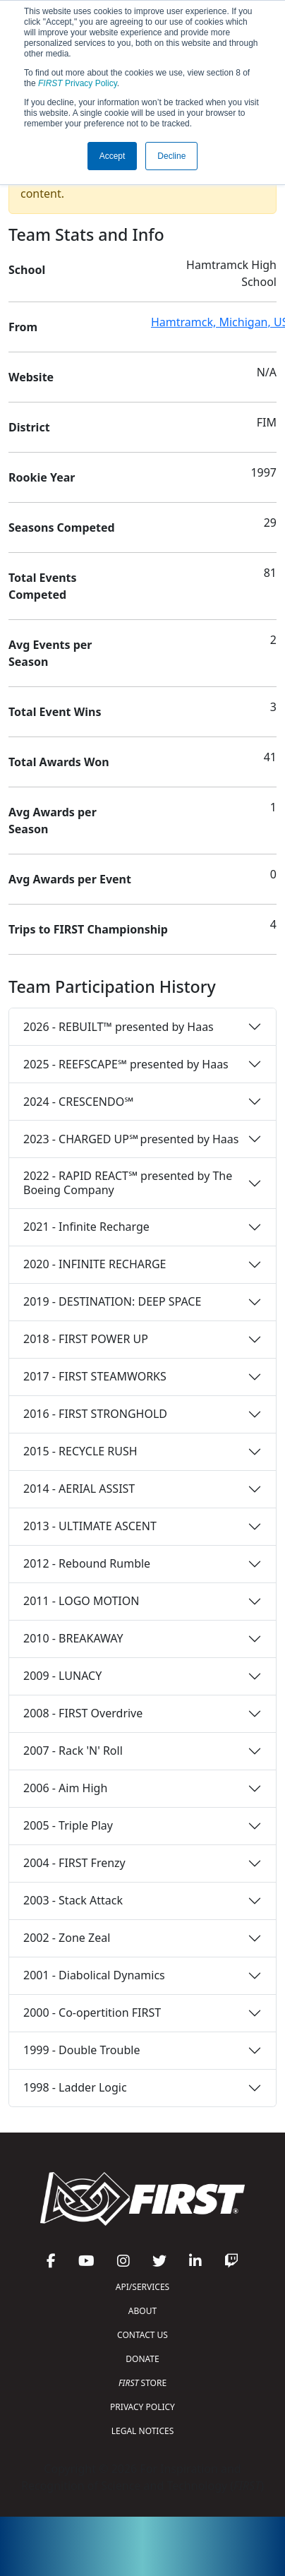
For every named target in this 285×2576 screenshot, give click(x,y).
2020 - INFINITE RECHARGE (94, 1264)
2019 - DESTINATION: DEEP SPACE (112, 1301)
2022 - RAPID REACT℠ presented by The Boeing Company (127, 1182)
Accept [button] (112, 156)
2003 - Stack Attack (73, 1900)
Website (31, 377)
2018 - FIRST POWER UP (85, 1339)
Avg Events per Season (50, 653)
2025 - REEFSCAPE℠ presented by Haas (126, 1064)
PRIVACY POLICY (142, 2407)
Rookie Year (41, 477)
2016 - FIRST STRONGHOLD (95, 1413)
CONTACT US (142, 2335)
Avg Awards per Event (69, 879)
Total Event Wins (54, 712)
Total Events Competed (42, 586)
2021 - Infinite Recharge (86, 1226)
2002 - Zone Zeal (66, 1937)
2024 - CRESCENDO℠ (78, 1101)
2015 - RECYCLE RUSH (80, 1451)
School (26, 270)
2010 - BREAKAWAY (73, 1638)
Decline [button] (171, 156)
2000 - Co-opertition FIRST (92, 2012)
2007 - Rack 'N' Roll (73, 1750)
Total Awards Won (58, 762)
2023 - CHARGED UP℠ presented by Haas (130, 1139)
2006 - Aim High (65, 1788)
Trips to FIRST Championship (88, 929)
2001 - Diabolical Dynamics (94, 1975)
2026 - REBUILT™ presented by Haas (118, 1026)
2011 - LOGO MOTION (81, 1601)
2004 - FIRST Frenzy (74, 1863)
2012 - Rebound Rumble (86, 1563)
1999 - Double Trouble (81, 2050)
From (22, 327)
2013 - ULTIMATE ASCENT (90, 1526)
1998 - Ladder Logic (75, 2087)
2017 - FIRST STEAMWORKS (94, 1376)
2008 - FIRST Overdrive (82, 1713)
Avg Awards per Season (52, 820)
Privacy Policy (77, 83)
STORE (142, 2383)
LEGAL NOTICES (142, 2431)
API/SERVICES (142, 2287)
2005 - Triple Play (68, 1825)
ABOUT (142, 2311)
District (29, 427)
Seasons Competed (61, 527)
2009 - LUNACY (62, 1675)
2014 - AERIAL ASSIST (79, 1488)
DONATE (142, 2359)
